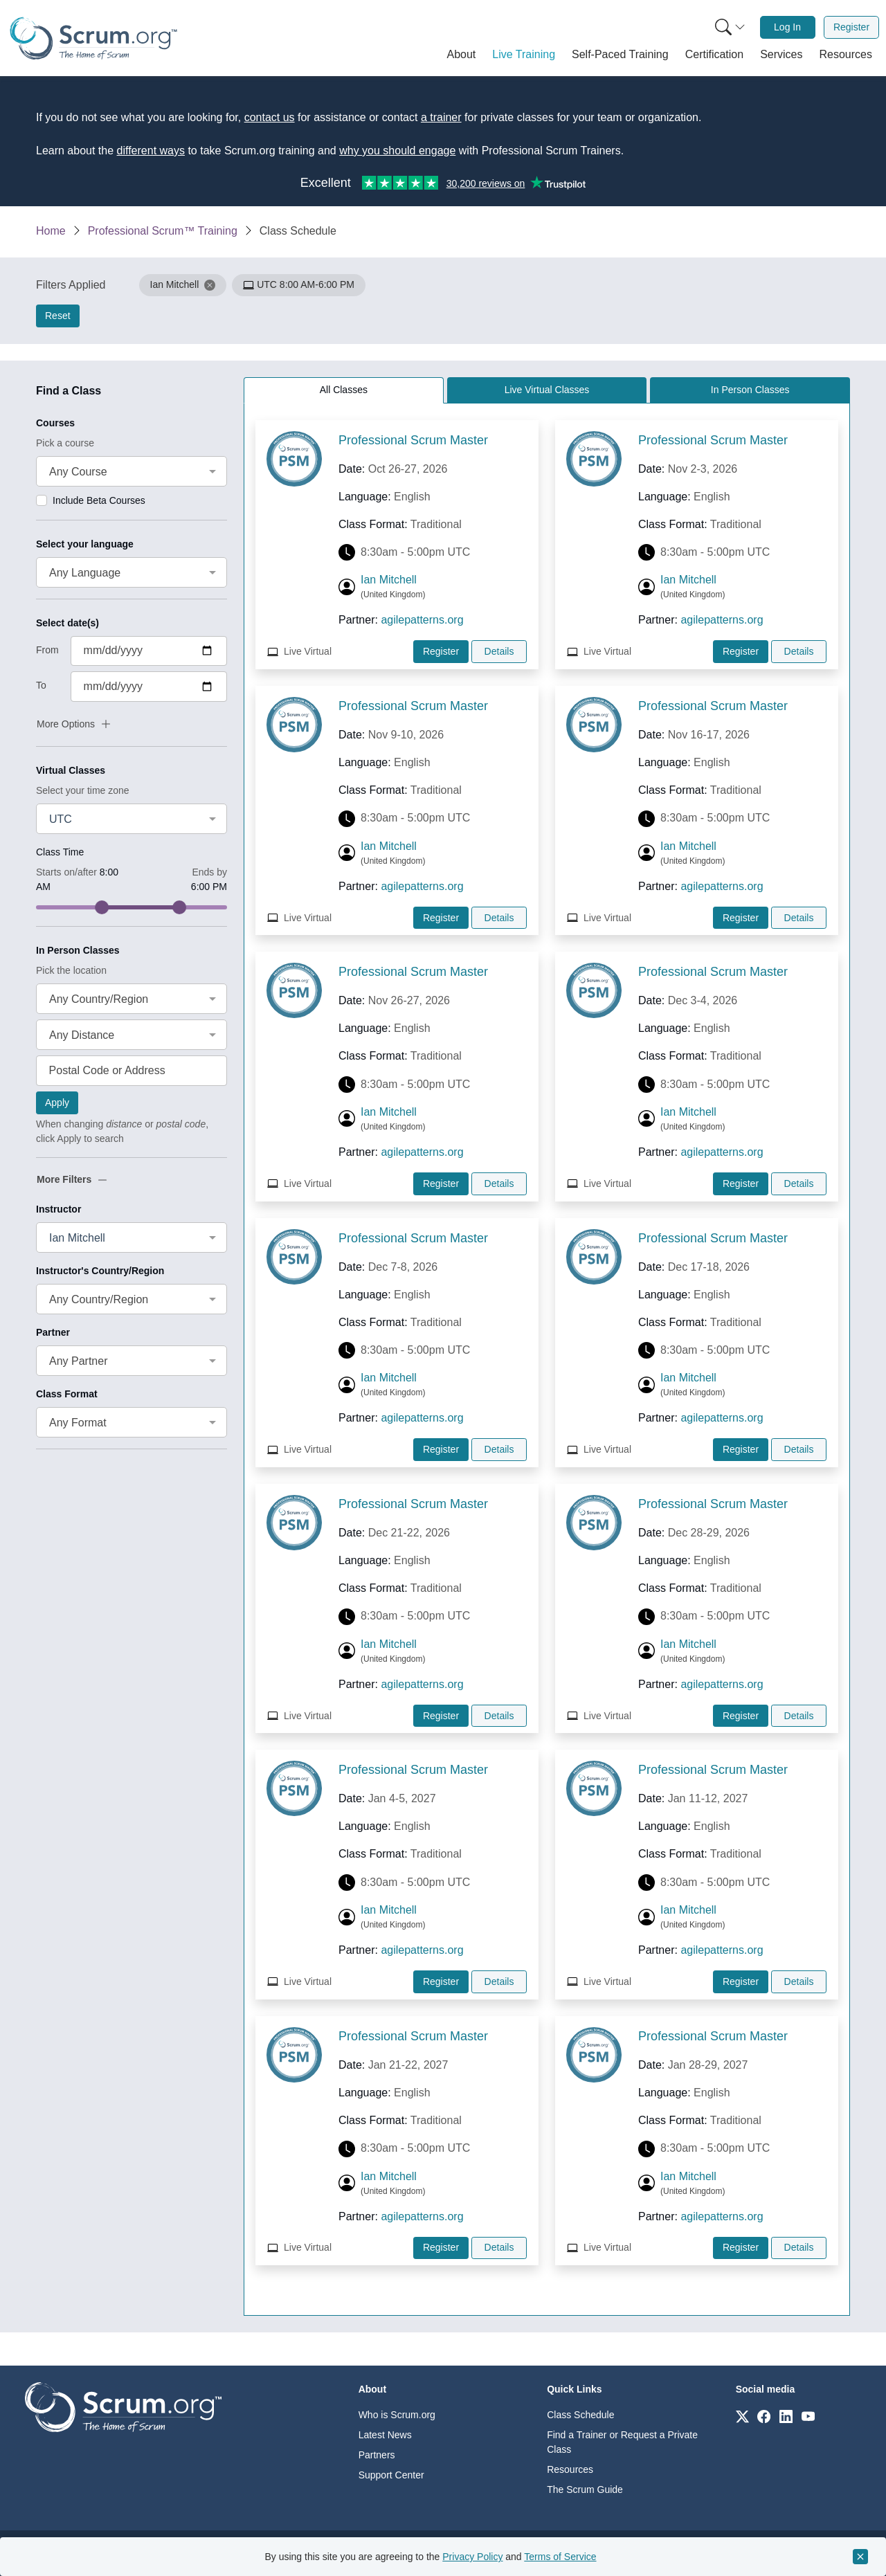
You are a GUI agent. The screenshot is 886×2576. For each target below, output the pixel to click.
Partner (53, 1332)
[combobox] (131, 471)
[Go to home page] (123, 2406)
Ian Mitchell (389, 580)
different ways (151, 150)
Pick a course (65, 442)
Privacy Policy (472, 2556)
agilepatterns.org (422, 620)
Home (51, 231)
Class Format (67, 1393)
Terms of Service (560, 2556)
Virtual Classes (70, 770)
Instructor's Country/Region (100, 1270)
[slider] (102, 907)
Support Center (391, 2474)
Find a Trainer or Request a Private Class (622, 2442)
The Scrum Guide (585, 2489)
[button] (462, 55)
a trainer (441, 117)
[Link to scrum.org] (742, 2416)
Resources (570, 2469)
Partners (377, 2454)
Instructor (58, 1209)
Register (851, 27)
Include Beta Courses (99, 500)
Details (499, 651)
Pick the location (71, 970)
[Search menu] (730, 27)
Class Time (60, 852)
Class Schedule (580, 2414)
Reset (58, 315)
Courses (55, 422)
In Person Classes (78, 950)
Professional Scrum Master (413, 440)
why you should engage (397, 150)
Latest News (385, 2434)
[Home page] (93, 38)
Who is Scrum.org (397, 2414)
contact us (269, 117)
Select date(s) (67, 622)
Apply (57, 1102)
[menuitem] (728, 27)
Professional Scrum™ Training (162, 231)
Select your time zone (82, 790)
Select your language (85, 544)
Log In (787, 27)
